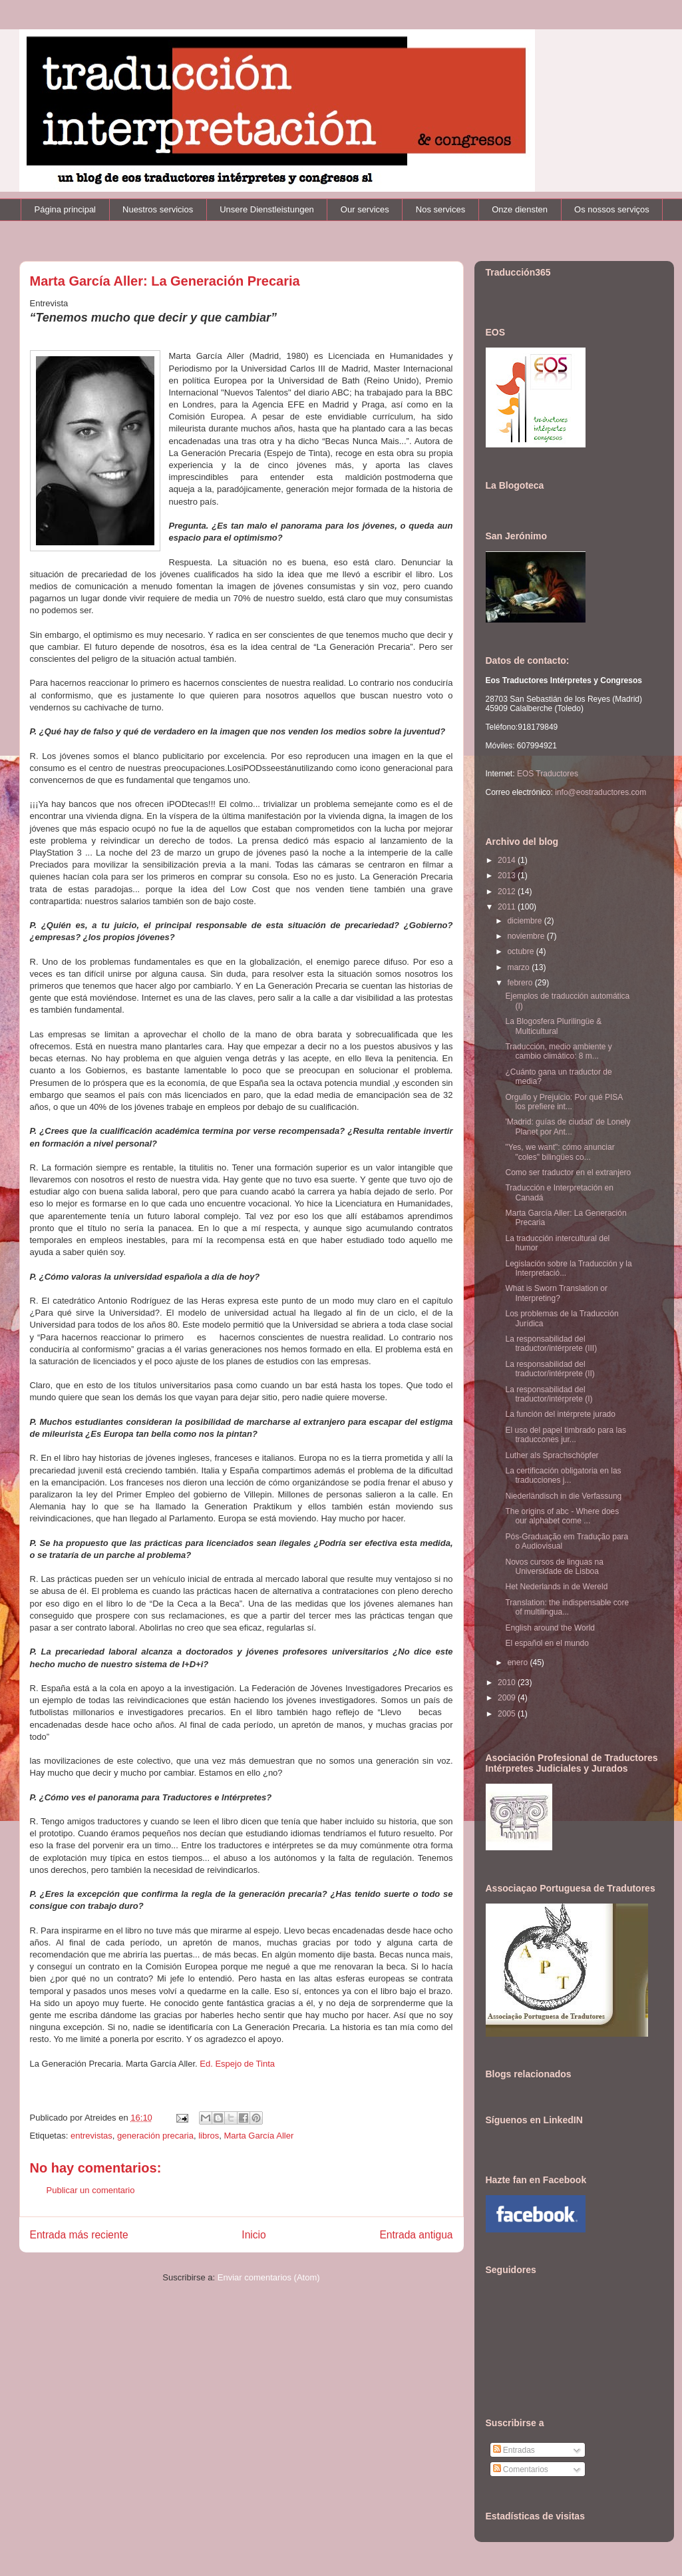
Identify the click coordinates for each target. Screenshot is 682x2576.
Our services (365, 209)
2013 (508, 875)
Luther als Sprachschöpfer (551, 1455)
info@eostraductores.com (599, 792)
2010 (508, 1682)
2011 (508, 906)
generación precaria (155, 2136)
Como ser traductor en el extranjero (568, 1172)
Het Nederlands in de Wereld (556, 1586)
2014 (508, 860)
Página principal (65, 209)
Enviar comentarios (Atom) (269, 2277)
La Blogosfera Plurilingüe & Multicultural (553, 1026)
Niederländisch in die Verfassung (563, 1496)
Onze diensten (520, 209)
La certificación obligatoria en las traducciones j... (563, 1475)
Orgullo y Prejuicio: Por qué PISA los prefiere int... (563, 1102)
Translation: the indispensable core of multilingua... (567, 1607)
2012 (508, 891)
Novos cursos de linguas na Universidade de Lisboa (554, 1566)
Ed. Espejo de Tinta (237, 2064)
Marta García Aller (259, 2136)
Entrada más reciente (79, 2234)
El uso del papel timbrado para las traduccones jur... (565, 1434)
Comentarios (520, 2469)
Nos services (440, 209)
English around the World (550, 1628)
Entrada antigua (415, 2234)
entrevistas (91, 2136)
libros (208, 2136)
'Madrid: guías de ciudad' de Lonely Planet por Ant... (567, 1126)
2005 (508, 1713)
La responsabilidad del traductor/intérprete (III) (551, 1343)
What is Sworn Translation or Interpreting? (556, 1293)
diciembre (525, 920)
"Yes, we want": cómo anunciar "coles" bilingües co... (559, 1152)
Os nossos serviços (611, 209)
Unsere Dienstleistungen (267, 209)
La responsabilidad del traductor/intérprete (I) (548, 1394)
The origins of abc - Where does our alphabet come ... (562, 1516)
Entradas (514, 2450)
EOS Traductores (547, 773)
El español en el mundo (546, 1643)
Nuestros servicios (157, 209)
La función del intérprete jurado (560, 1414)
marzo (519, 967)
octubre (521, 951)
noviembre (526, 936)
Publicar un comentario (91, 2190)
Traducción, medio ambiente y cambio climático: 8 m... (558, 1051)
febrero (520, 982)
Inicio (253, 2234)
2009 (508, 1697)
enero (518, 1662)
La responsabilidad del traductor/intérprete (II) (549, 1369)
